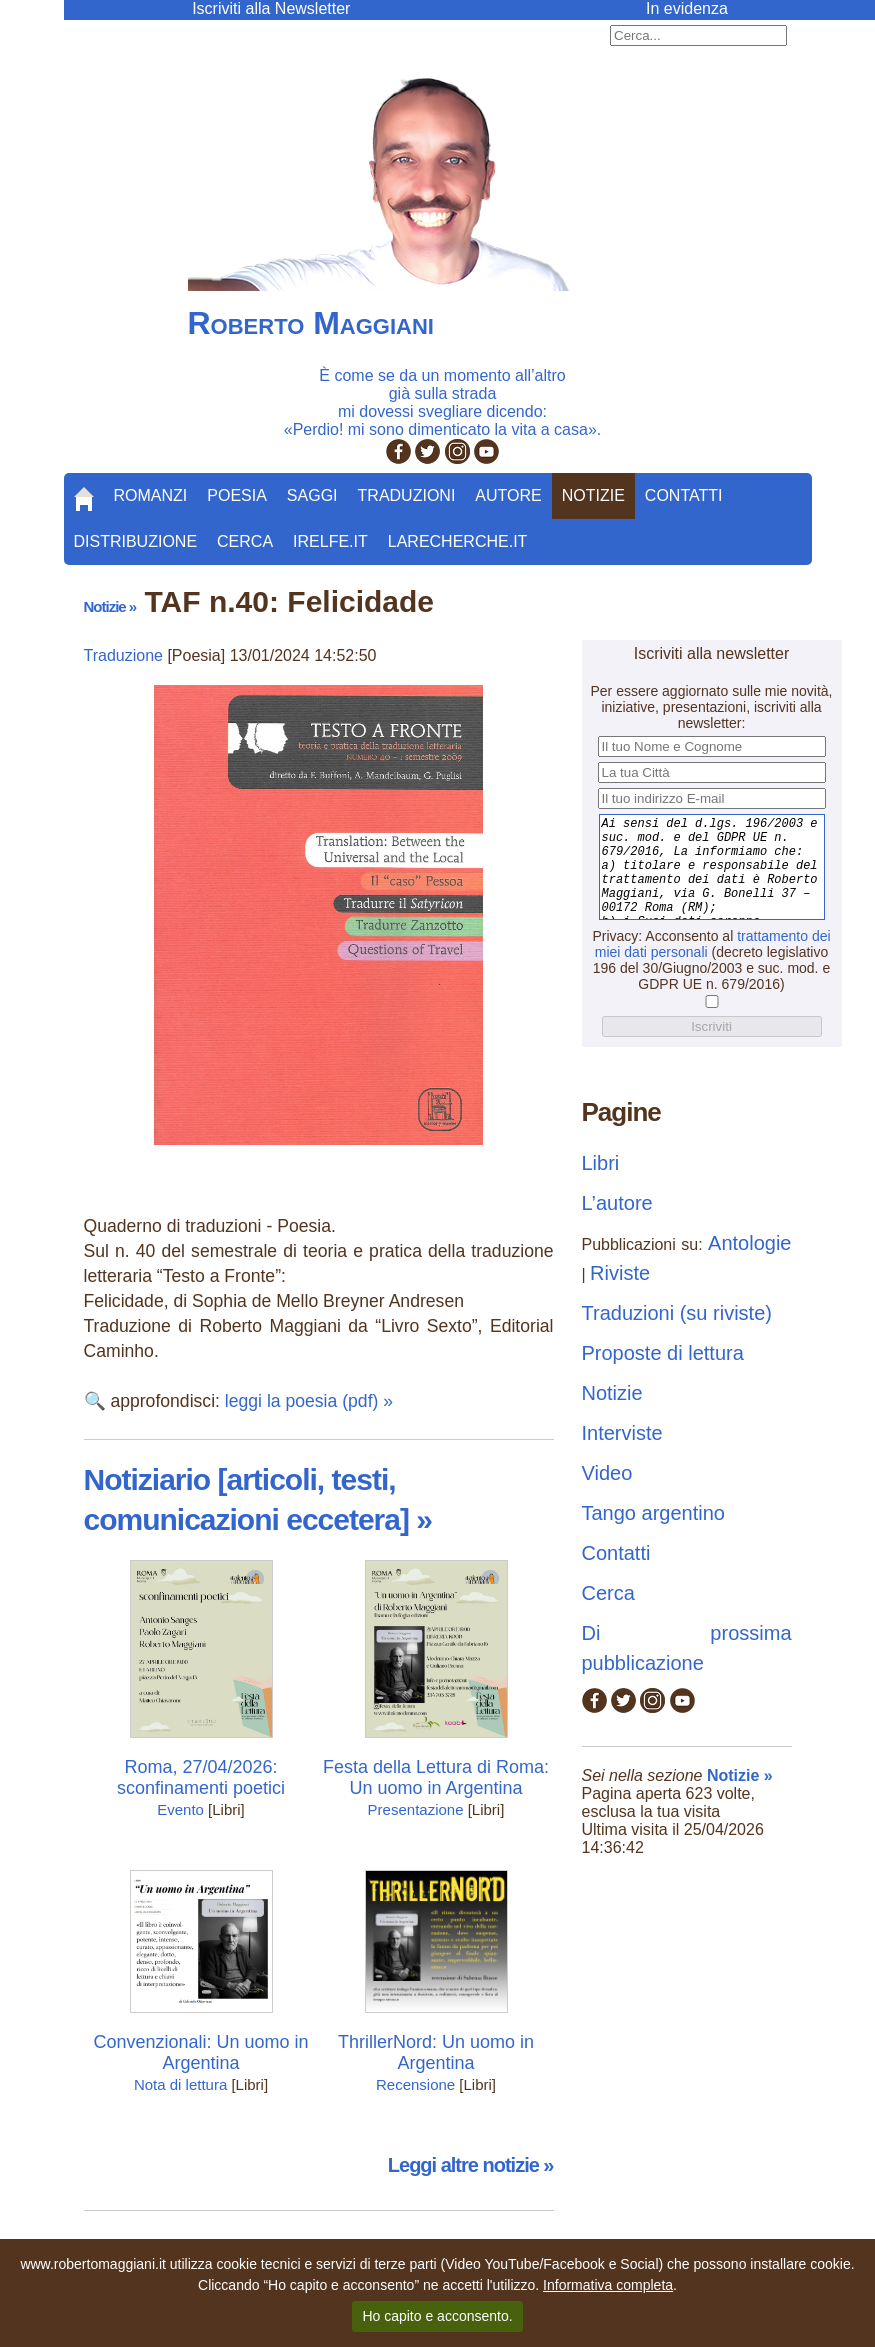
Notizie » (110, 606)
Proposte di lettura (663, 1353)
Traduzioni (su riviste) (677, 1313)
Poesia (237, 495)
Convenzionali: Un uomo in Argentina (200, 2052)
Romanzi (151, 495)
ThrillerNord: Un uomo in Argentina (436, 2052)
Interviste (622, 1433)
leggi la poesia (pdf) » (309, 1401)
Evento (180, 1809)
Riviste (620, 1273)
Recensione (415, 2084)
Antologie (749, 1243)
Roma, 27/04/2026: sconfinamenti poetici (201, 1777)
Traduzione (123, 655)
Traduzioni (407, 495)
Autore (508, 495)
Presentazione (416, 1809)
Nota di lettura (180, 2084)
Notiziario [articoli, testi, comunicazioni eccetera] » (258, 1499)
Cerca (245, 541)
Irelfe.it (330, 541)
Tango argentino (653, 1513)
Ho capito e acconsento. (437, 2316)
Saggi (312, 495)
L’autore (617, 1203)
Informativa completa (608, 2285)
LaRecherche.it (458, 541)
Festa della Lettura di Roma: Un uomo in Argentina (436, 1777)
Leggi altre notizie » (471, 2165)
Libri (601, 1163)
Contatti (684, 495)
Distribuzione (136, 541)
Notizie (593, 495)
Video (607, 1473)
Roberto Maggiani (311, 323)
